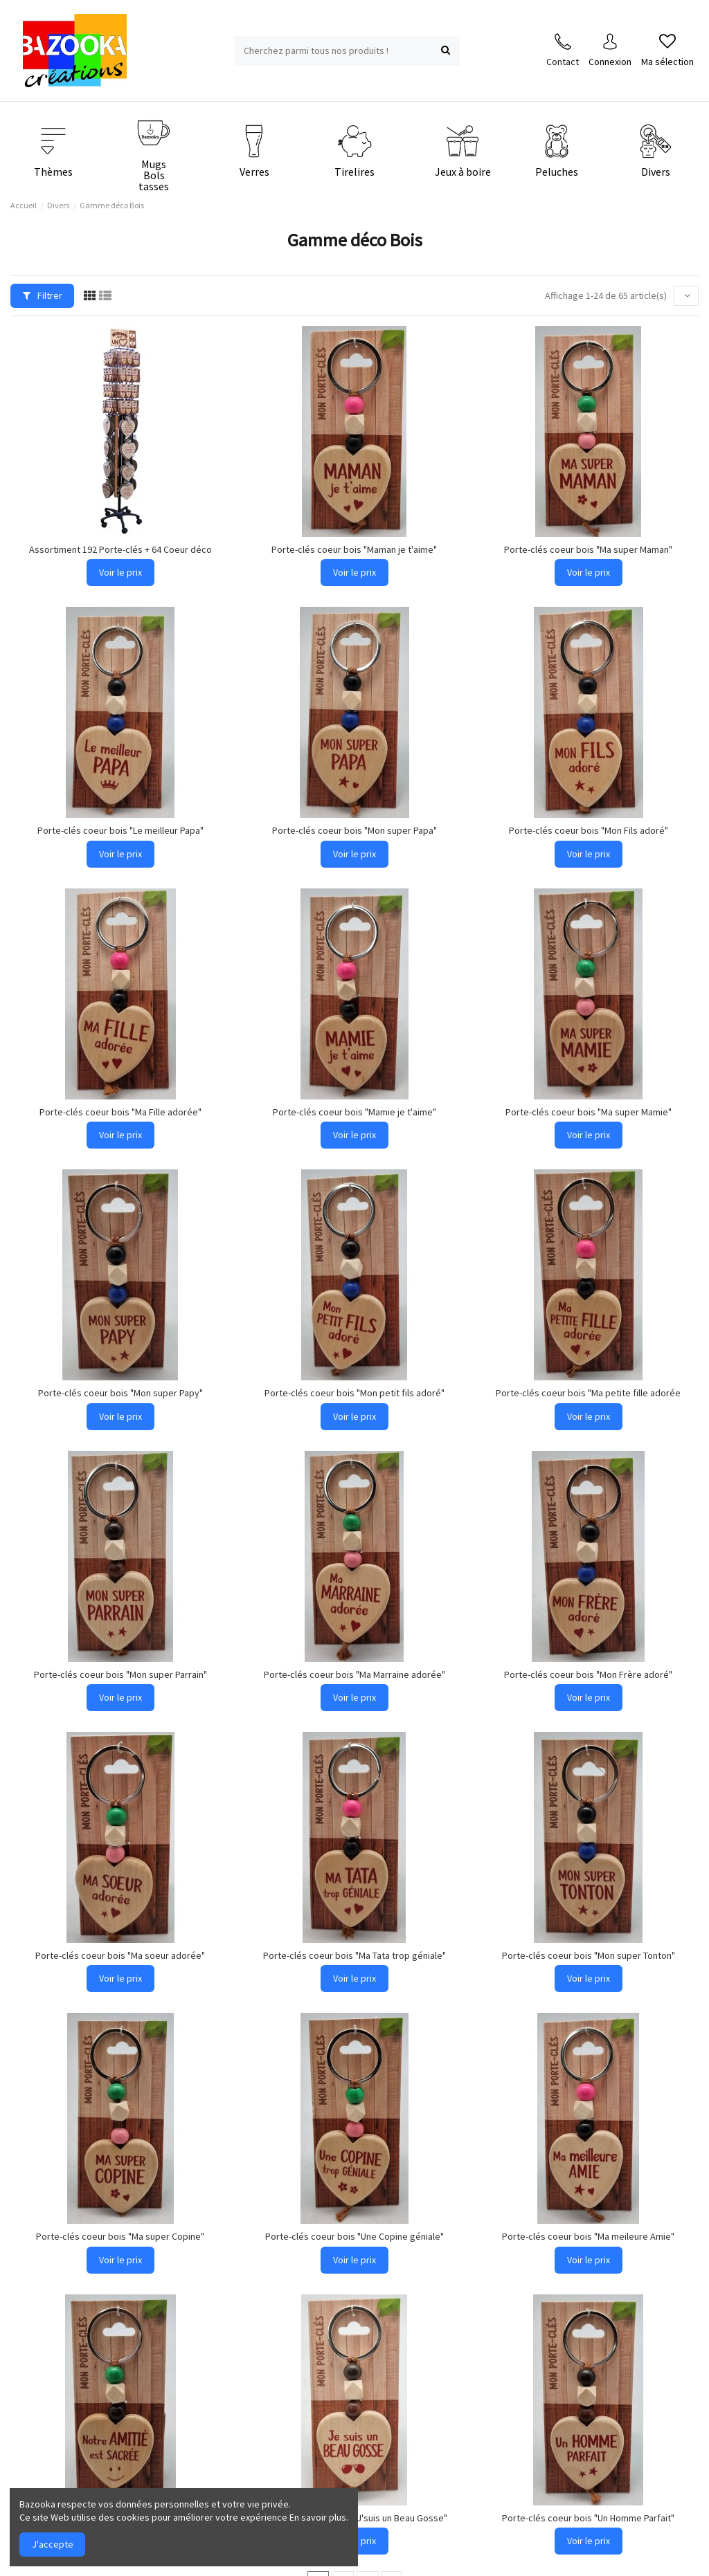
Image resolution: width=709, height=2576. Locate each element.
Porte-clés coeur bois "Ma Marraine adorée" (354, 1674)
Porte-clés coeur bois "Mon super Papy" (120, 1393)
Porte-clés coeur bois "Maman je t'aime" (354, 549)
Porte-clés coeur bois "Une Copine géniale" (354, 2236)
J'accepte (52, 2544)
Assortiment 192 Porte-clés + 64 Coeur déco (120, 549)
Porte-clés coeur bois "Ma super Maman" (588, 549)
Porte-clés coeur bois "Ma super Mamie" (588, 1112)
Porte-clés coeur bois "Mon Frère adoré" (588, 1674)
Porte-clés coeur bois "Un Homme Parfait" (588, 2518)
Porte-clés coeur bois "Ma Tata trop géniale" (354, 1955)
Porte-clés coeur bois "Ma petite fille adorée (588, 1393)
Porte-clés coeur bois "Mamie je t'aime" (354, 1112)
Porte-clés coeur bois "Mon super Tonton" (588, 1955)
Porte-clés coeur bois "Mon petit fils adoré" (354, 1393)
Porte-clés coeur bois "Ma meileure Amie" (588, 2236)
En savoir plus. (318, 2517)
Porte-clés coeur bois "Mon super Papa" (354, 830)
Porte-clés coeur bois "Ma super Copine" (120, 2236)
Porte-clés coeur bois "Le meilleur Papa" (120, 830)
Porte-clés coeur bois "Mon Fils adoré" (588, 830)
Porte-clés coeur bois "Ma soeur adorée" (120, 1955)
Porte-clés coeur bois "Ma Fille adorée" (120, 1112)
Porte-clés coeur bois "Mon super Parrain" (120, 1674)
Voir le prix (120, 572)
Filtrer (42, 295)
